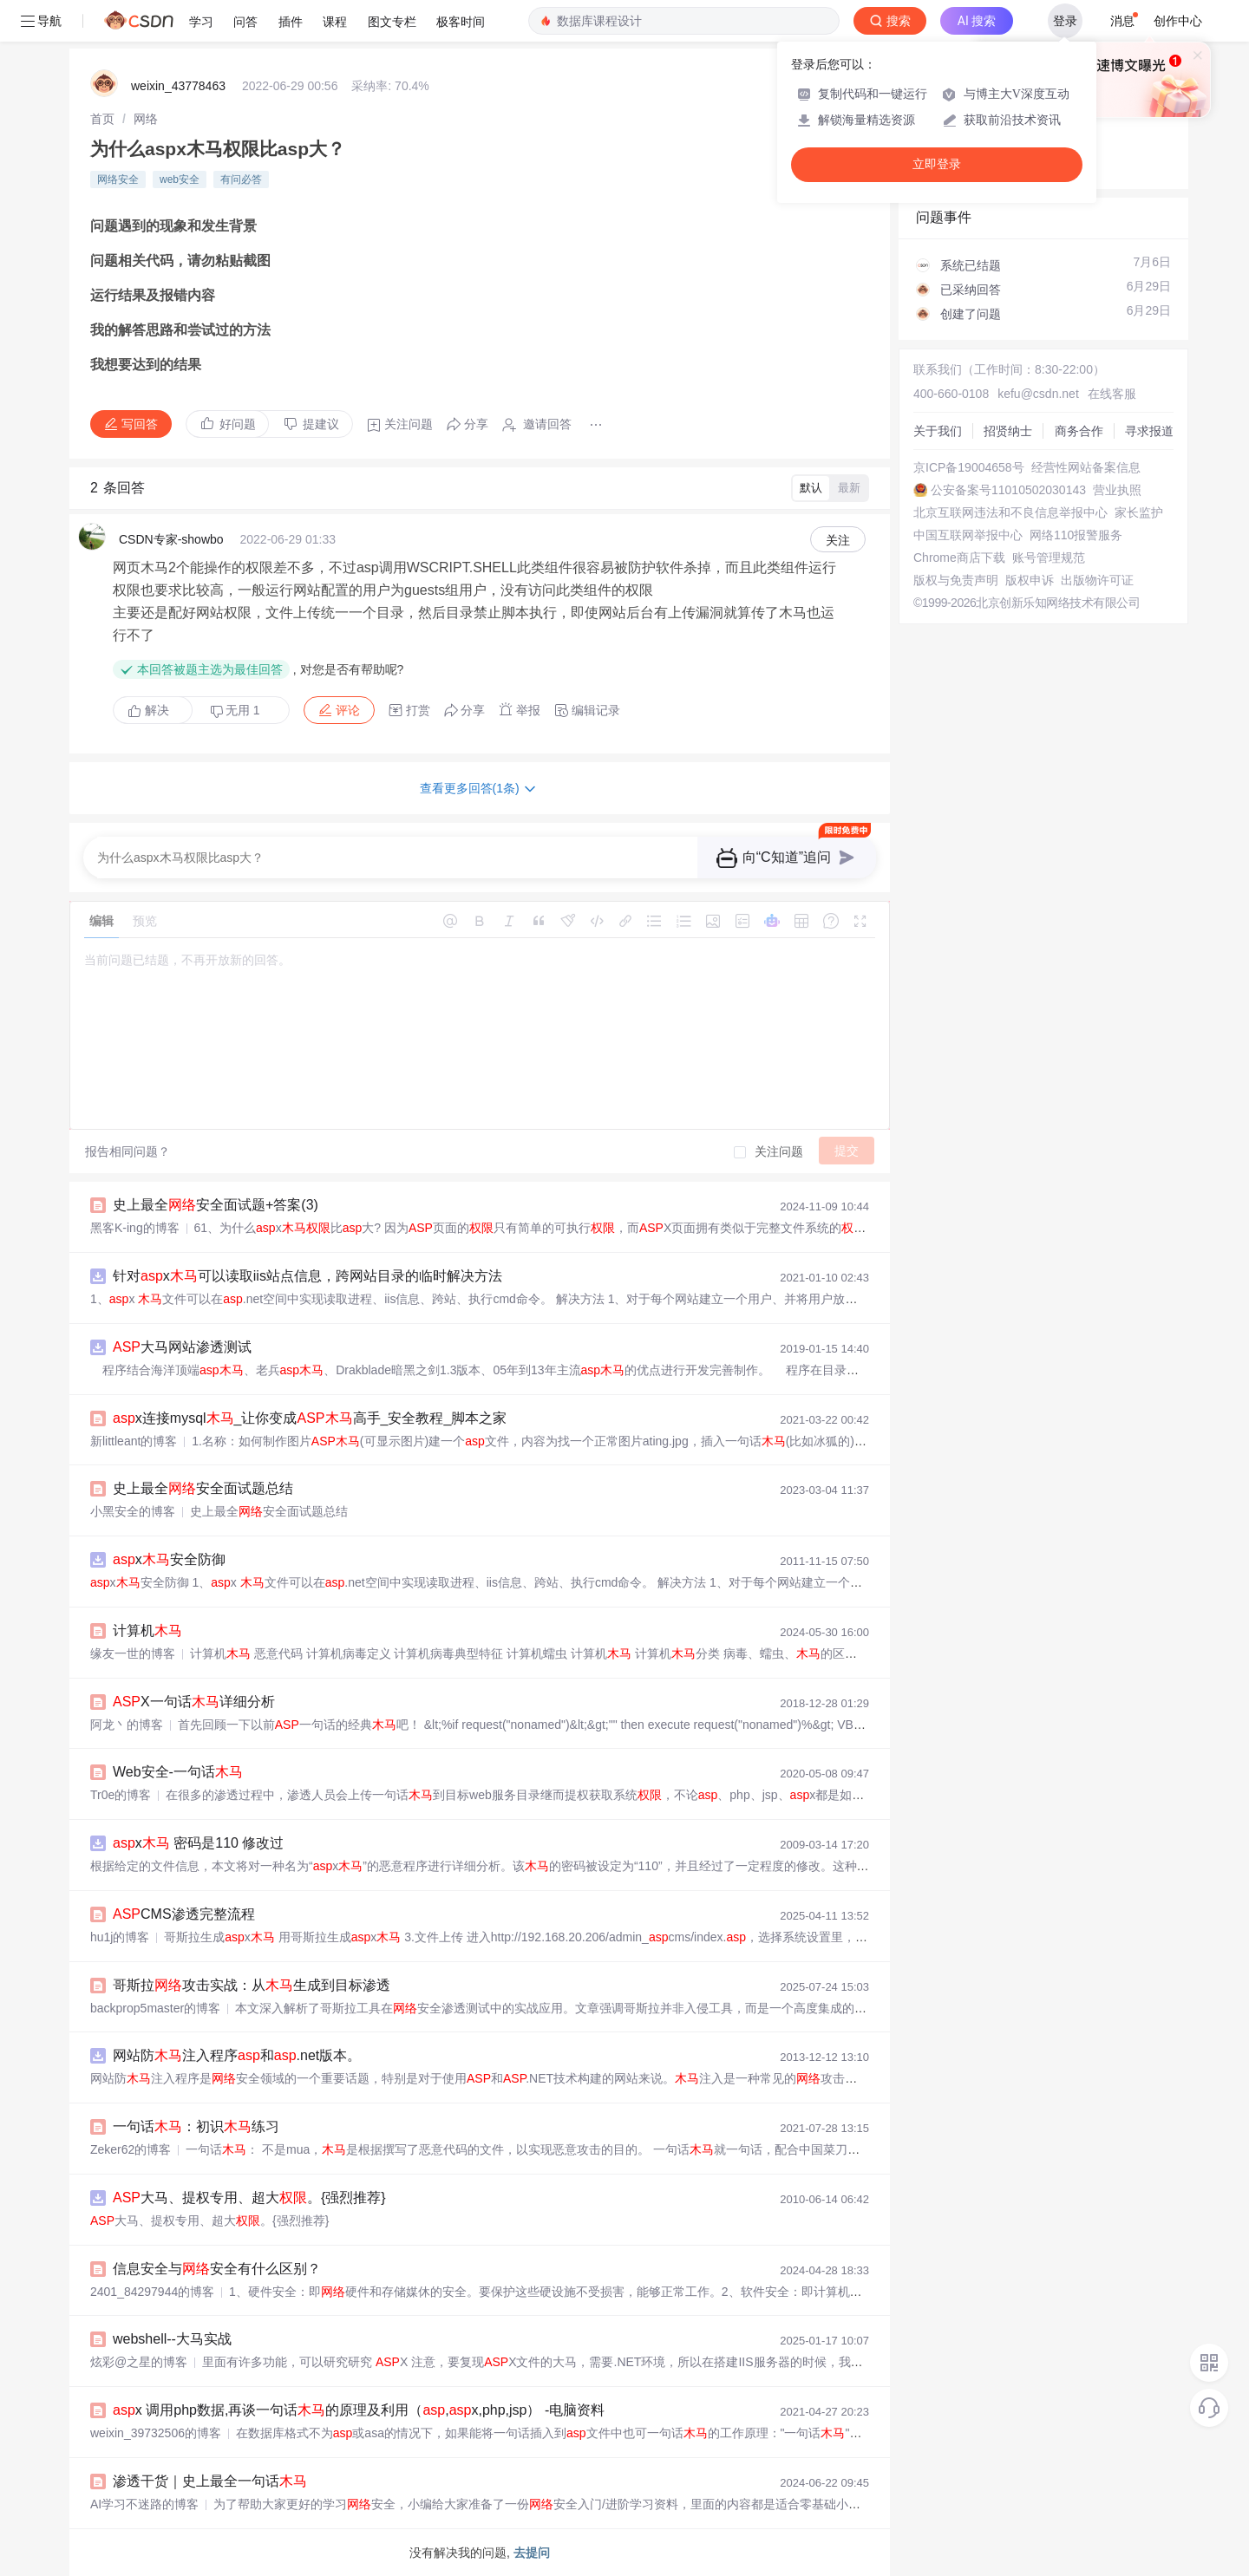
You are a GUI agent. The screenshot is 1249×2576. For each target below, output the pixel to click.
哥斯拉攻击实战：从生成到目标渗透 (251, 1985)
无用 (235, 710)
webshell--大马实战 (172, 2338)
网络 (146, 119)
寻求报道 (1149, 431)
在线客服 (1112, 394)
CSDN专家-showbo (171, 539)
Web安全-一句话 (178, 1771)
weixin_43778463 (178, 86)
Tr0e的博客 (120, 1795)
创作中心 (1178, 21)
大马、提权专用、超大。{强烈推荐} (249, 2197)
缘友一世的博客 (132, 1653)
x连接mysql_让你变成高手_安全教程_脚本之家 (310, 1418)
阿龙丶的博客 (126, 1724)
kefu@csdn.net (1038, 394)
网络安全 (118, 179)
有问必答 (241, 179)
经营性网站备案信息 (1086, 467)
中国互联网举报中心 (968, 535)
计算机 (147, 1630)
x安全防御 (169, 1559)
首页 (102, 119)
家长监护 (1139, 512)
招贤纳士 (1008, 431)
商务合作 (1079, 431)
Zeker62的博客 (130, 2149)
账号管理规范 (1048, 557)
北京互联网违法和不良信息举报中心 (1010, 512)
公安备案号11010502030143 (1008, 490)
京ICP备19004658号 (968, 467)
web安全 (179, 179)
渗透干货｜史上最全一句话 (210, 2481)
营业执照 (1117, 490)
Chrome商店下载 (959, 557)
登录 (1065, 21)
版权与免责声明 (955, 580)
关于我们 (937, 431)
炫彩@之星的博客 (138, 2362)
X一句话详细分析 (194, 1701)
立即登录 (936, 164)
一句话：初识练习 (196, 2126)
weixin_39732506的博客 (155, 2433)
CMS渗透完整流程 (184, 1914)
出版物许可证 (1097, 580)
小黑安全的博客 (132, 1511)
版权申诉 (1029, 580)
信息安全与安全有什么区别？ (217, 2268)
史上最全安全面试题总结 (203, 1488)
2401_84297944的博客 (152, 2292)
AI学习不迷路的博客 (144, 2504)
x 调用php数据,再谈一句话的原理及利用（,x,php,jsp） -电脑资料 (359, 2410)
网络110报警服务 (1076, 535)
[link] (102, 119)
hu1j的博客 (119, 1937)
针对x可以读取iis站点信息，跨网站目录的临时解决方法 (307, 1275)
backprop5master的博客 (155, 2008)
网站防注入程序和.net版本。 (237, 2055)
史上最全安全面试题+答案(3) (215, 1204)
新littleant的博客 (133, 1441)
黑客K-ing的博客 (135, 1228)
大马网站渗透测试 (182, 1347)
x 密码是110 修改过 (198, 1843)
